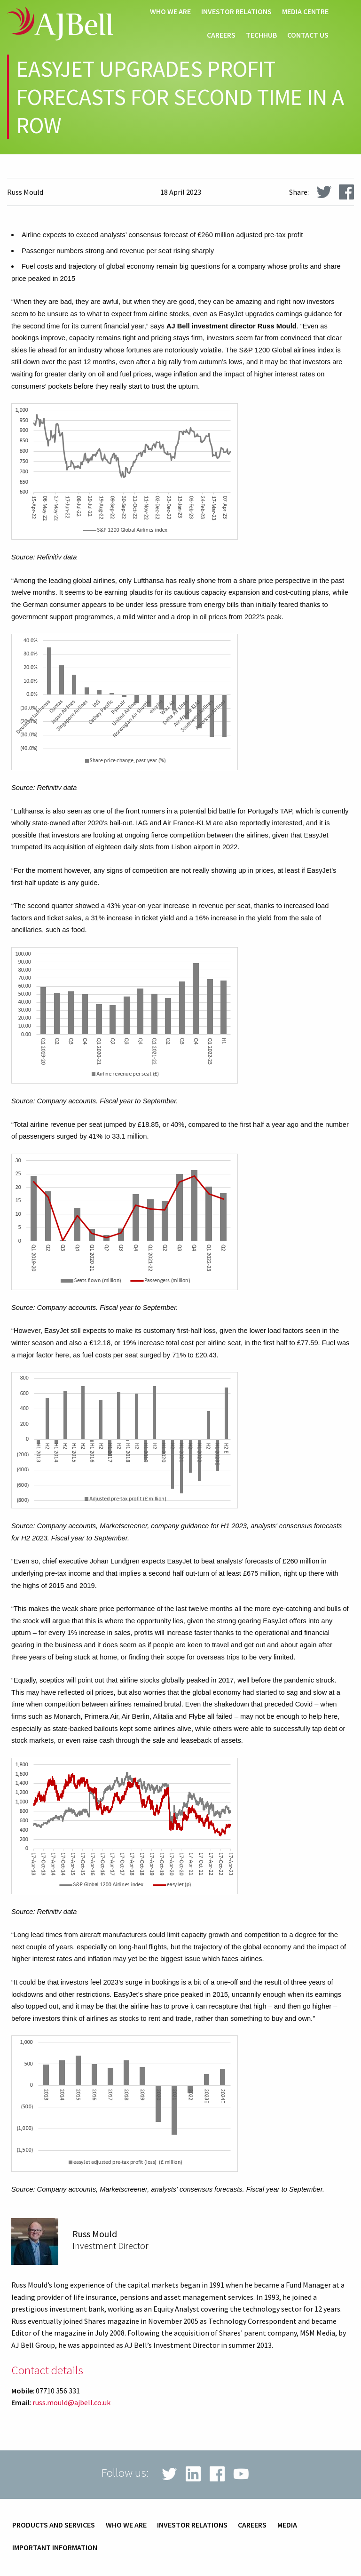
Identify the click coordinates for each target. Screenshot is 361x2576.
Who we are (170, 12)
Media (287, 2525)
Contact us (308, 35)
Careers (221, 35)
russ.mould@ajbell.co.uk (71, 2402)
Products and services (53, 2525)
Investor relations (236, 12)
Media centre (305, 12)
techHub (261, 35)
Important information (54, 2548)
